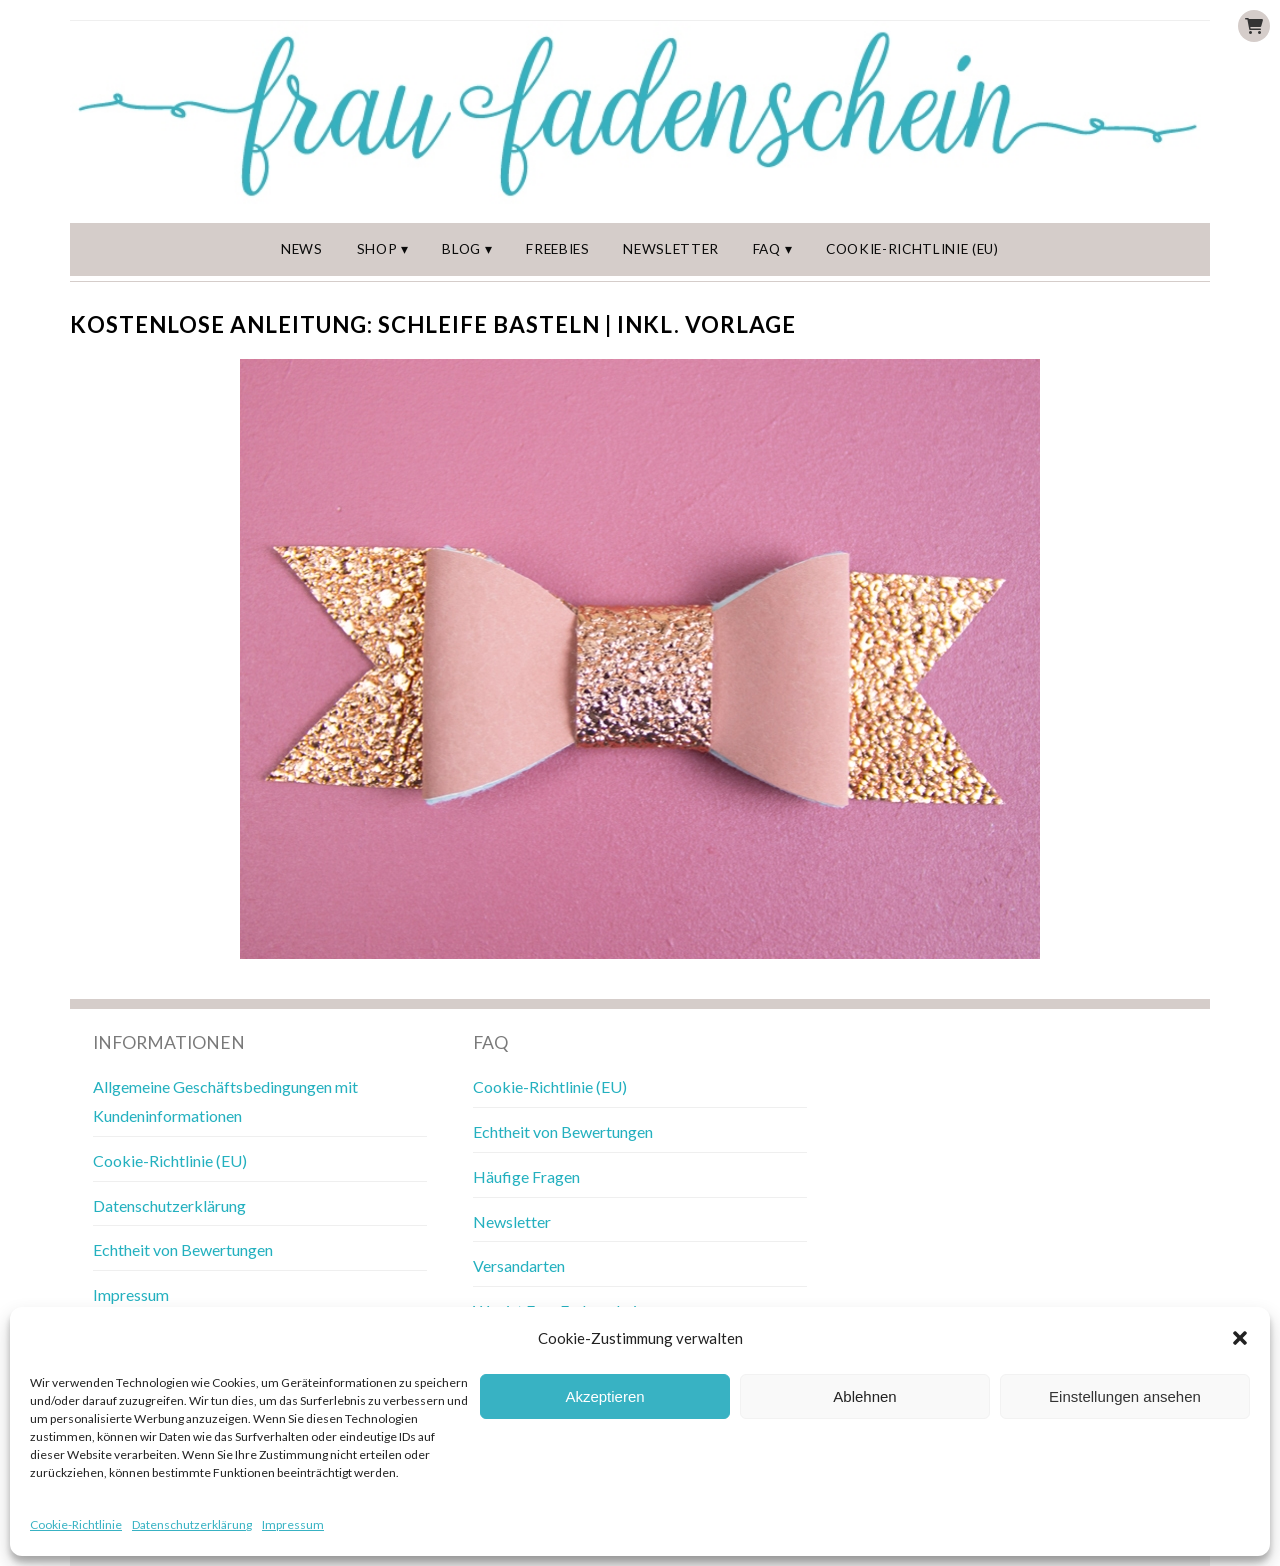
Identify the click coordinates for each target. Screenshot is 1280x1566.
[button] (1240, 1338)
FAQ (767, 249)
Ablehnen (864, 1396)
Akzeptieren (604, 1396)
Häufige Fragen (526, 1176)
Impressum (293, 1524)
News (302, 249)
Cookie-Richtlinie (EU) (912, 249)
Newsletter (671, 249)
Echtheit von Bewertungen (183, 1249)
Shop (377, 249)
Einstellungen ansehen (1125, 1396)
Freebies (557, 249)
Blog (461, 249)
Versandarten (519, 1265)
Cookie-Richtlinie (76, 1524)
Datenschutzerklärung (192, 1524)
